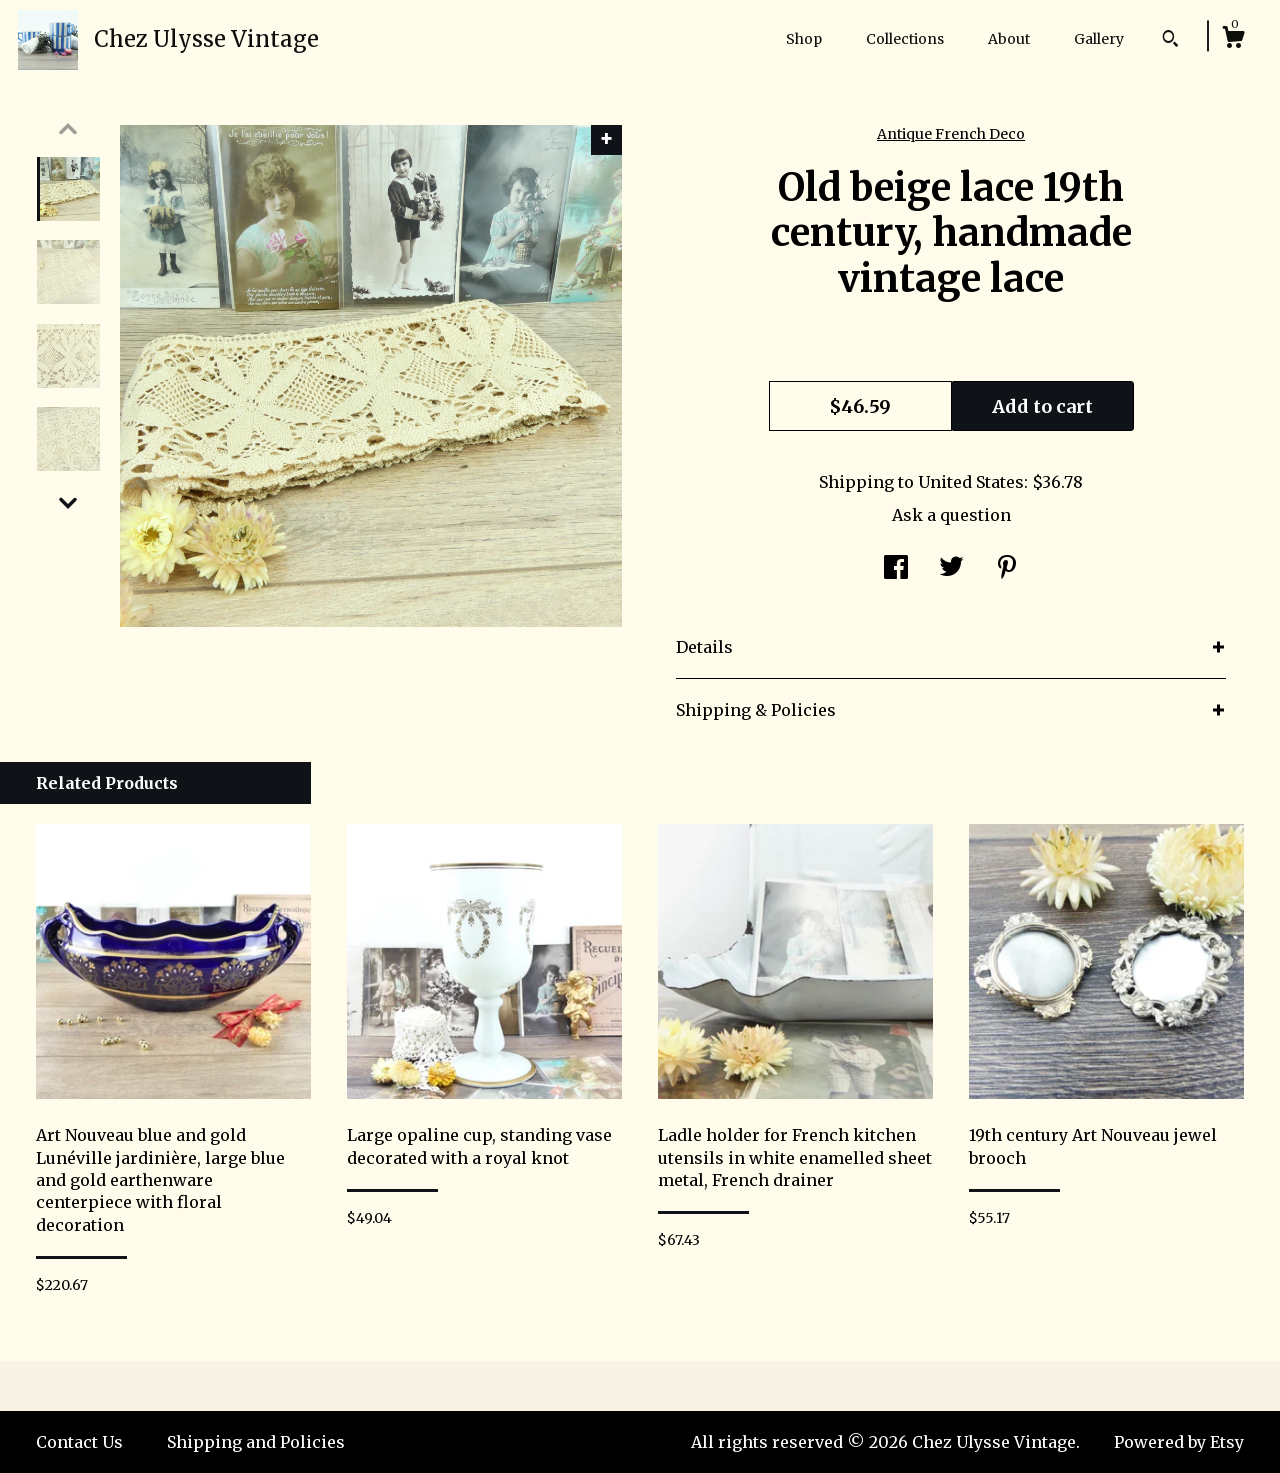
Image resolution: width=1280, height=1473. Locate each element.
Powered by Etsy (1179, 1442)
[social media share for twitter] (951, 569)
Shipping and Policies (256, 1442)
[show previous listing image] (68, 129)
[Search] (1170, 41)
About (1009, 39)
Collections (905, 39)
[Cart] (1233, 40)
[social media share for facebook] (896, 569)
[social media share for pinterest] (1007, 569)
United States (971, 482)
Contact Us (79, 1442)
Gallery (1099, 39)
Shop (804, 39)
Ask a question (951, 515)
